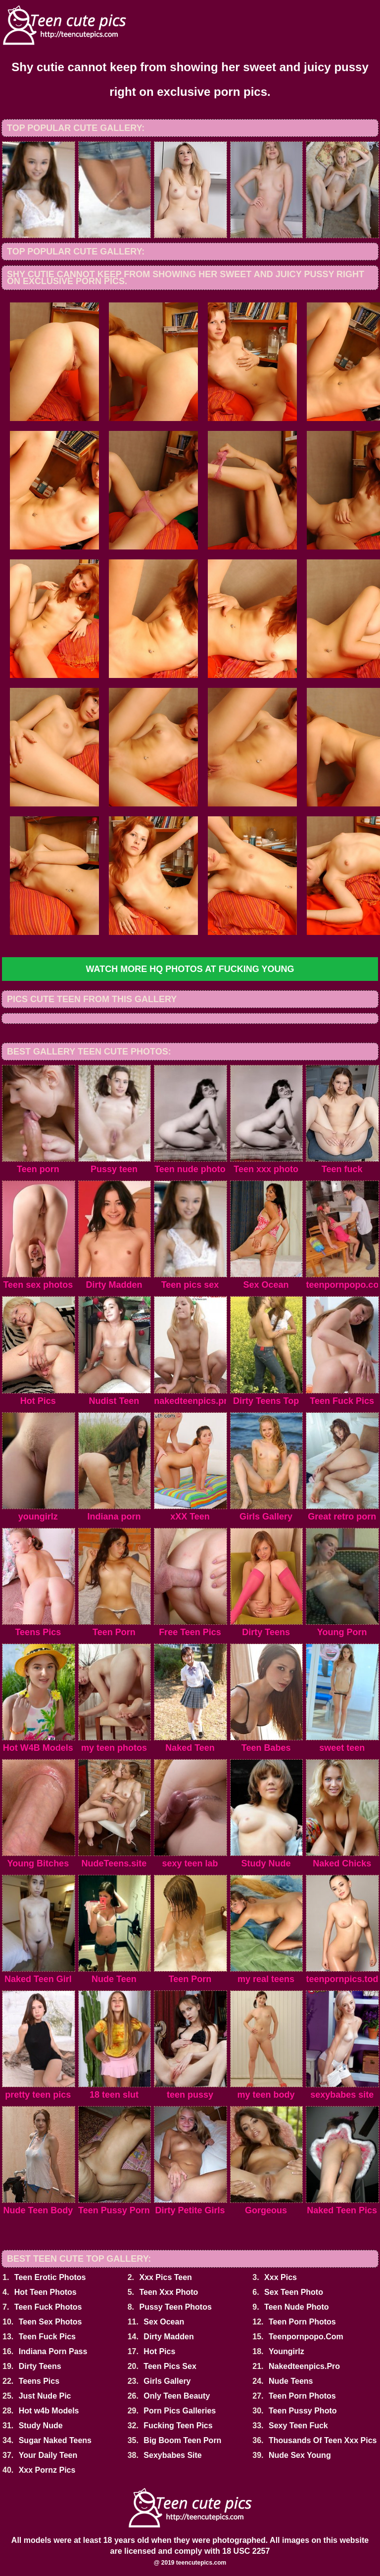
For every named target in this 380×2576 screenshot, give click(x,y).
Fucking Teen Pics (177, 2425)
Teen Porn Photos (302, 2322)
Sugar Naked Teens (55, 2440)
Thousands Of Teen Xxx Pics (323, 2440)
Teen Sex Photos (50, 2322)
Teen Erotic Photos (50, 2277)
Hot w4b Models (49, 2411)
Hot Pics (159, 2351)
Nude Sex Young (300, 2455)
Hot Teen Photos (45, 2292)
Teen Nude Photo (296, 2307)
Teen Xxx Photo (168, 2292)
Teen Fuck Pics (47, 2336)
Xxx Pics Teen (165, 2277)
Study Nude (41, 2425)
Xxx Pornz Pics (47, 2470)
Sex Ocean (163, 2322)
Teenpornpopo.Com (306, 2336)
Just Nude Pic (45, 2396)
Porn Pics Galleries (179, 2411)
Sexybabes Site (172, 2455)
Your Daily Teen (48, 2455)
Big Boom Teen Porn (182, 2440)
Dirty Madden (168, 2336)
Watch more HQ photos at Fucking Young (190, 969)
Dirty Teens (40, 2366)
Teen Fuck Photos (48, 2307)
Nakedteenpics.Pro (304, 2366)
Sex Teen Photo (293, 2292)
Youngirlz (286, 2351)
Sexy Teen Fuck (298, 2425)
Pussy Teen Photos (175, 2307)
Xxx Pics (280, 2277)
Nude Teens (291, 2381)
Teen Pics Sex (169, 2366)
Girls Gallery (166, 2381)
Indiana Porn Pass (53, 2351)
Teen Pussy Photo (303, 2411)
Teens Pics (39, 2381)
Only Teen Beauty (176, 2396)
